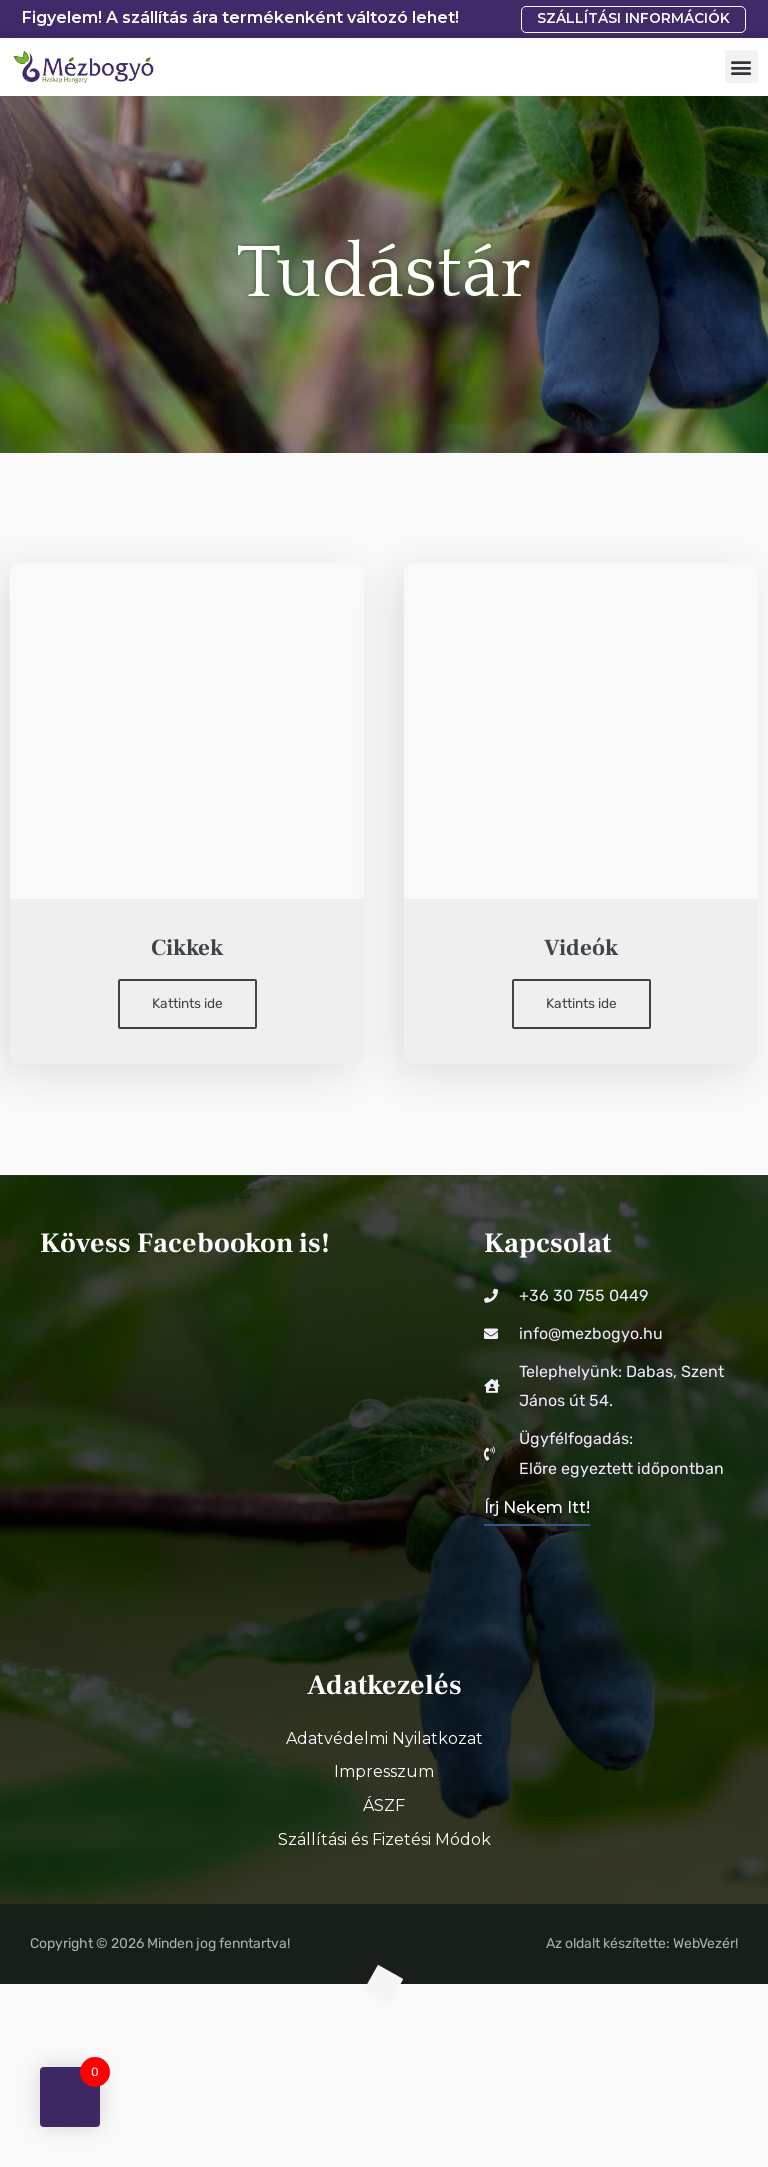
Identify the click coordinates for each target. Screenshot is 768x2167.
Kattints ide (187, 1003)
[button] (741, 66)
